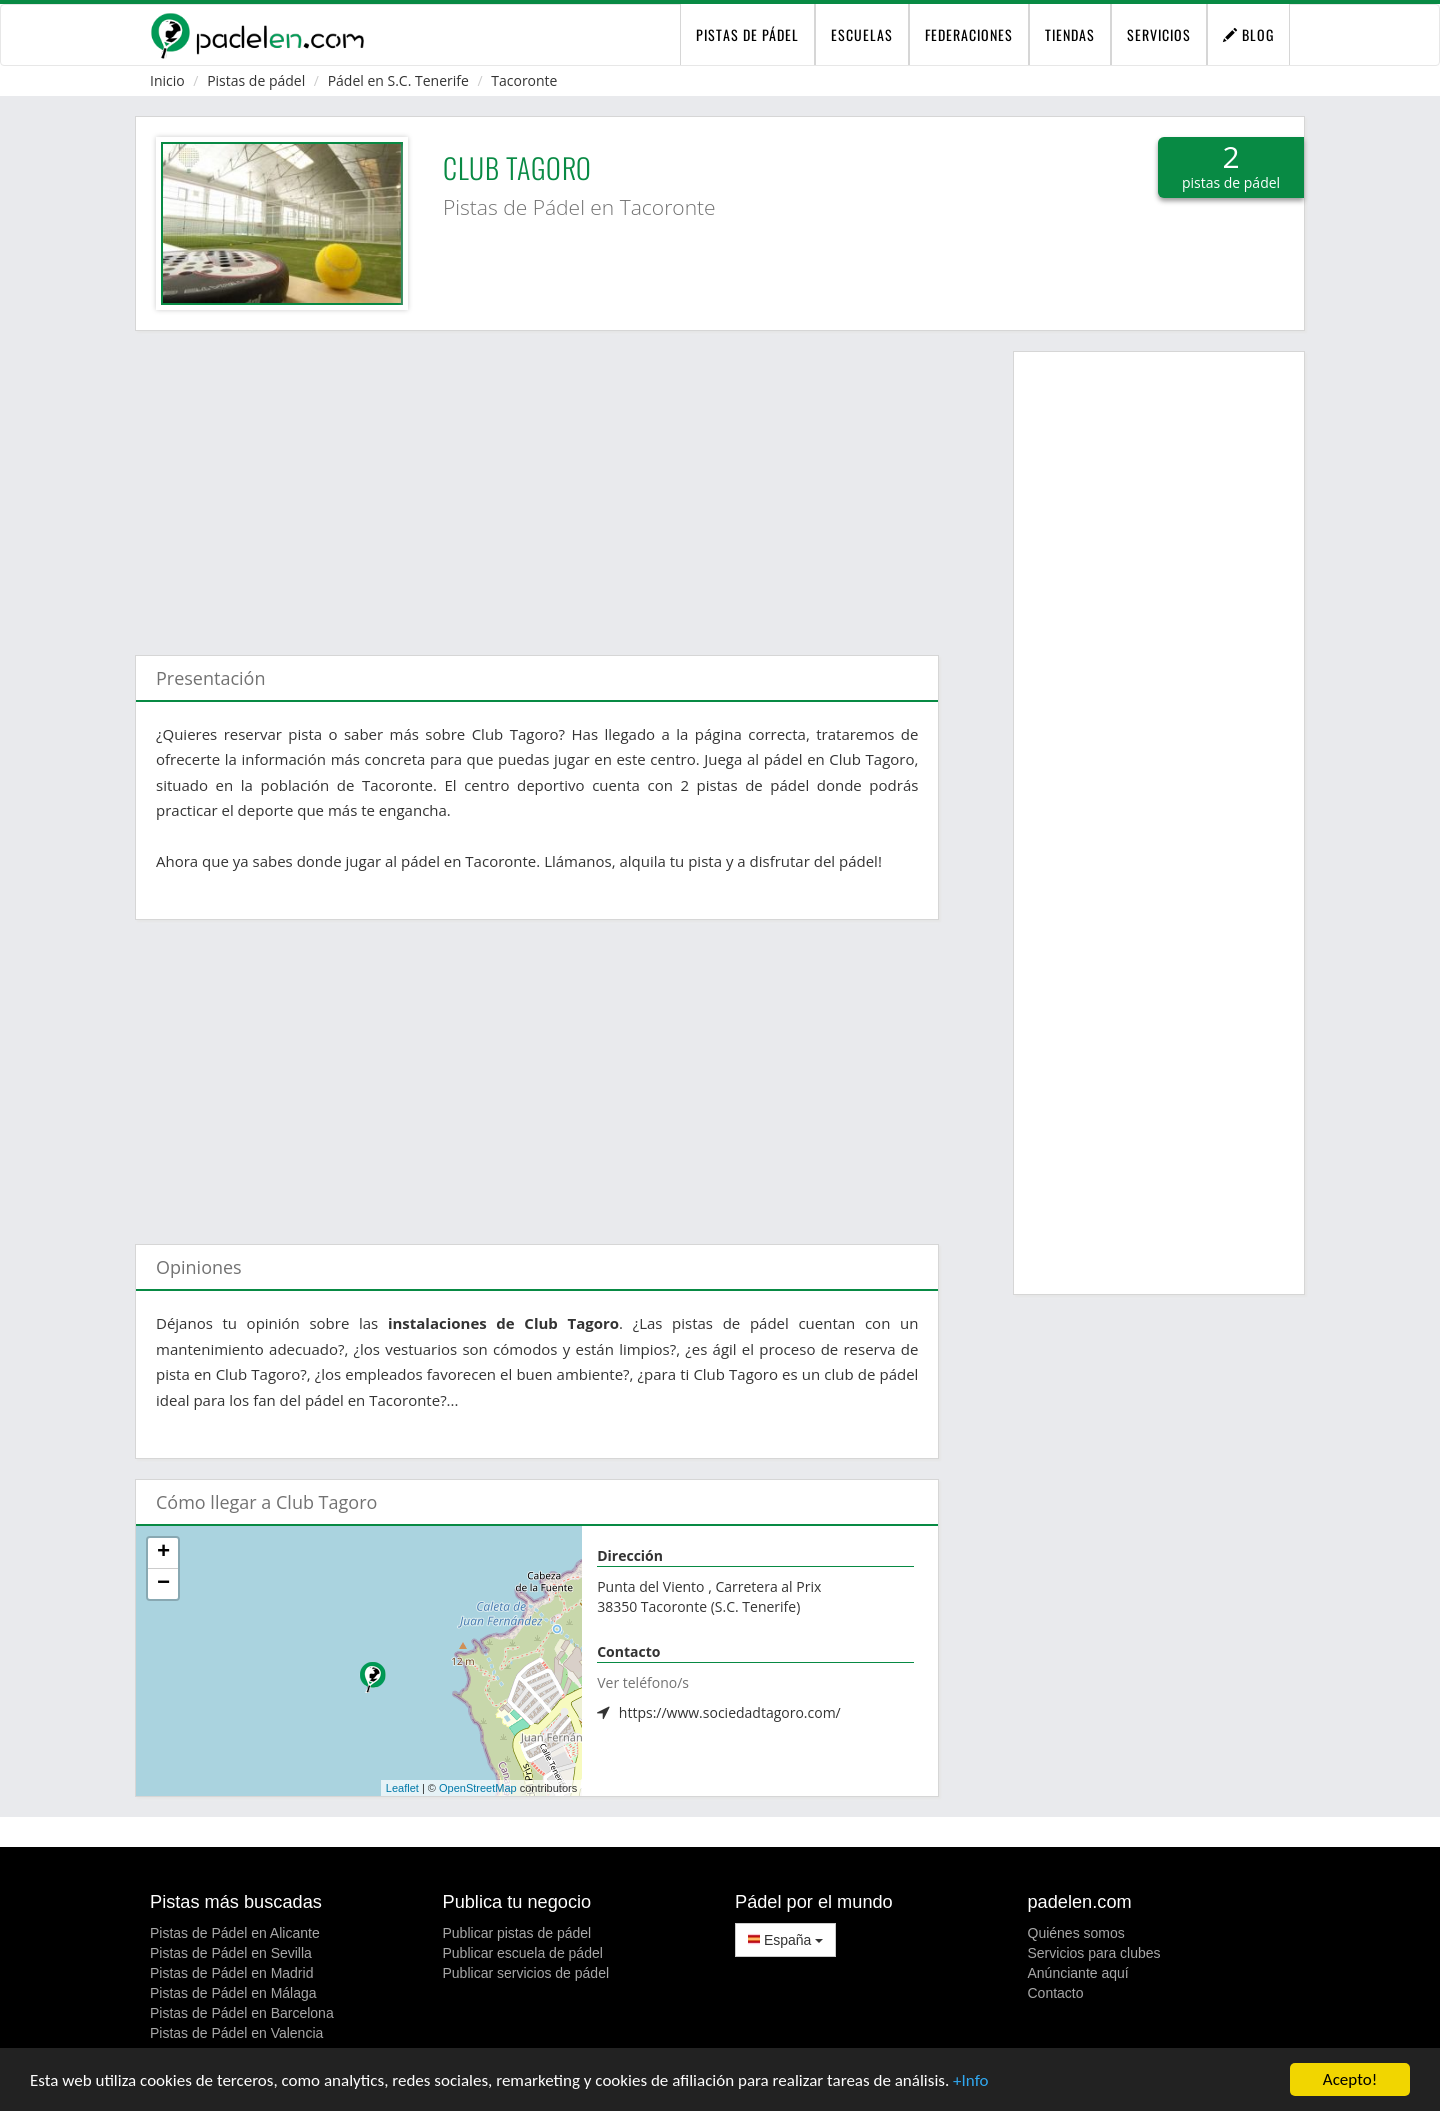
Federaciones (969, 34)
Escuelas (862, 34)
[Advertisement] (537, 483)
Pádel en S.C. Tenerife (398, 80)
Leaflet (402, 1788)
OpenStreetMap (478, 1788)
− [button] (163, 1584)
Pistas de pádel (256, 80)
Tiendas (1070, 34)
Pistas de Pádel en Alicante (235, 1933)
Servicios (1159, 34)
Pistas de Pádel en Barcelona (242, 2013)
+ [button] (163, 1553)
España (785, 1940)
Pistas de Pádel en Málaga (233, 1993)
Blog (1248, 34)
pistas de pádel (747, 34)
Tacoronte (524, 80)
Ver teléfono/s (643, 1682)
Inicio (167, 80)
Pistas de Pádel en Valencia (236, 2033)
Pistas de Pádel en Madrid (231, 1973)
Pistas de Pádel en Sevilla (231, 1953)
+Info (970, 2081)
